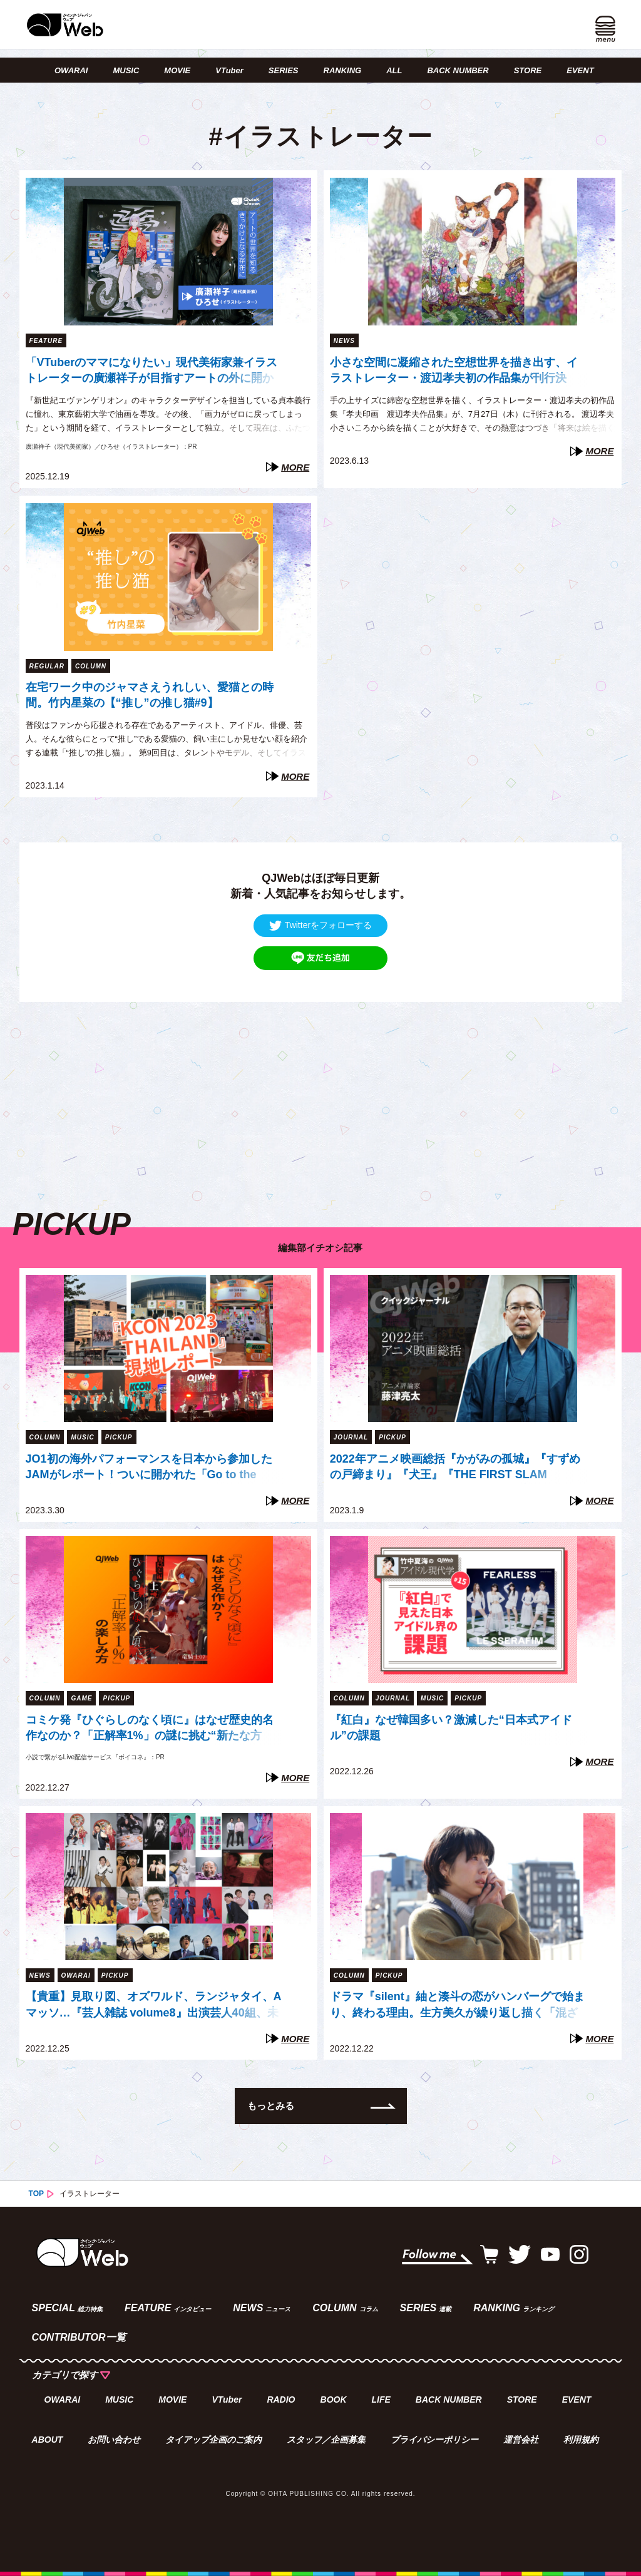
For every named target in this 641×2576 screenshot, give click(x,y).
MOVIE (177, 70)
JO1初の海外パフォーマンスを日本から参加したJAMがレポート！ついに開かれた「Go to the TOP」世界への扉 (149, 1468)
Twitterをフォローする (320, 925)
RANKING (343, 70)
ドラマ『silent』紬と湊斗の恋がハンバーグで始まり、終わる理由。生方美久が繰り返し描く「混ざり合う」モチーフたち (457, 2005)
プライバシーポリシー (434, 2439)
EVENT (580, 70)
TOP (36, 2193)
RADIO (281, 2400)
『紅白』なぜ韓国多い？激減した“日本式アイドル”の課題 (451, 1728)
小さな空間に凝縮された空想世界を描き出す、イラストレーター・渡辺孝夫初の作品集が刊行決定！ (454, 371)
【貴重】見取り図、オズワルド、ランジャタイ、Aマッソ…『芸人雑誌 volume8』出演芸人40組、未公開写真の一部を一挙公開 (154, 2005)
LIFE (381, 2400)
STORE (528, 70)
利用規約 (580, 2439)
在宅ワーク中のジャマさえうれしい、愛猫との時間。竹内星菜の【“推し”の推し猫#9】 (150, 695)
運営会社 (520, 2439)
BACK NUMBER (457, 70)
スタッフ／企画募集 (326, 2439)
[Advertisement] (320, 1089)
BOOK (333, 2400)
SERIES (284, 70)
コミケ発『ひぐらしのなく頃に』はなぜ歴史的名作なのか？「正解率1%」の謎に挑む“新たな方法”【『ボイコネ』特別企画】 (150, 1729)
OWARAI (71, 70)
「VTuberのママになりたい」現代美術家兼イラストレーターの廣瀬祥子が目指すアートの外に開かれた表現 (152, 371)
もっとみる (270, 2105)
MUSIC (126, 70)
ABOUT (47, 2439)
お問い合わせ (114, 2439)
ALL (394, 70)
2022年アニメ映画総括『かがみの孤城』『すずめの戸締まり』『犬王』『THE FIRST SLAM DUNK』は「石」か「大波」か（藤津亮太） (455, 1468)
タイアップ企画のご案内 (213, 2439)
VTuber (229, 70)
